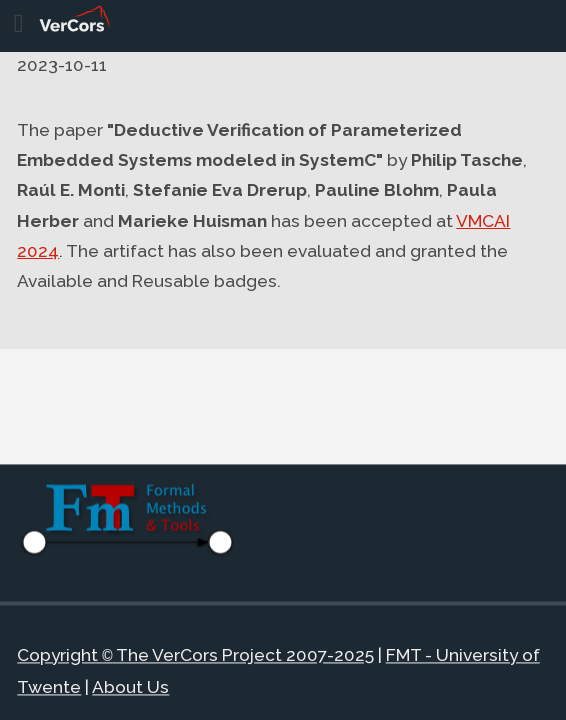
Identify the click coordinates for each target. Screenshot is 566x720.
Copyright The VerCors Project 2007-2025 (195, 657)
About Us (130, 687)
